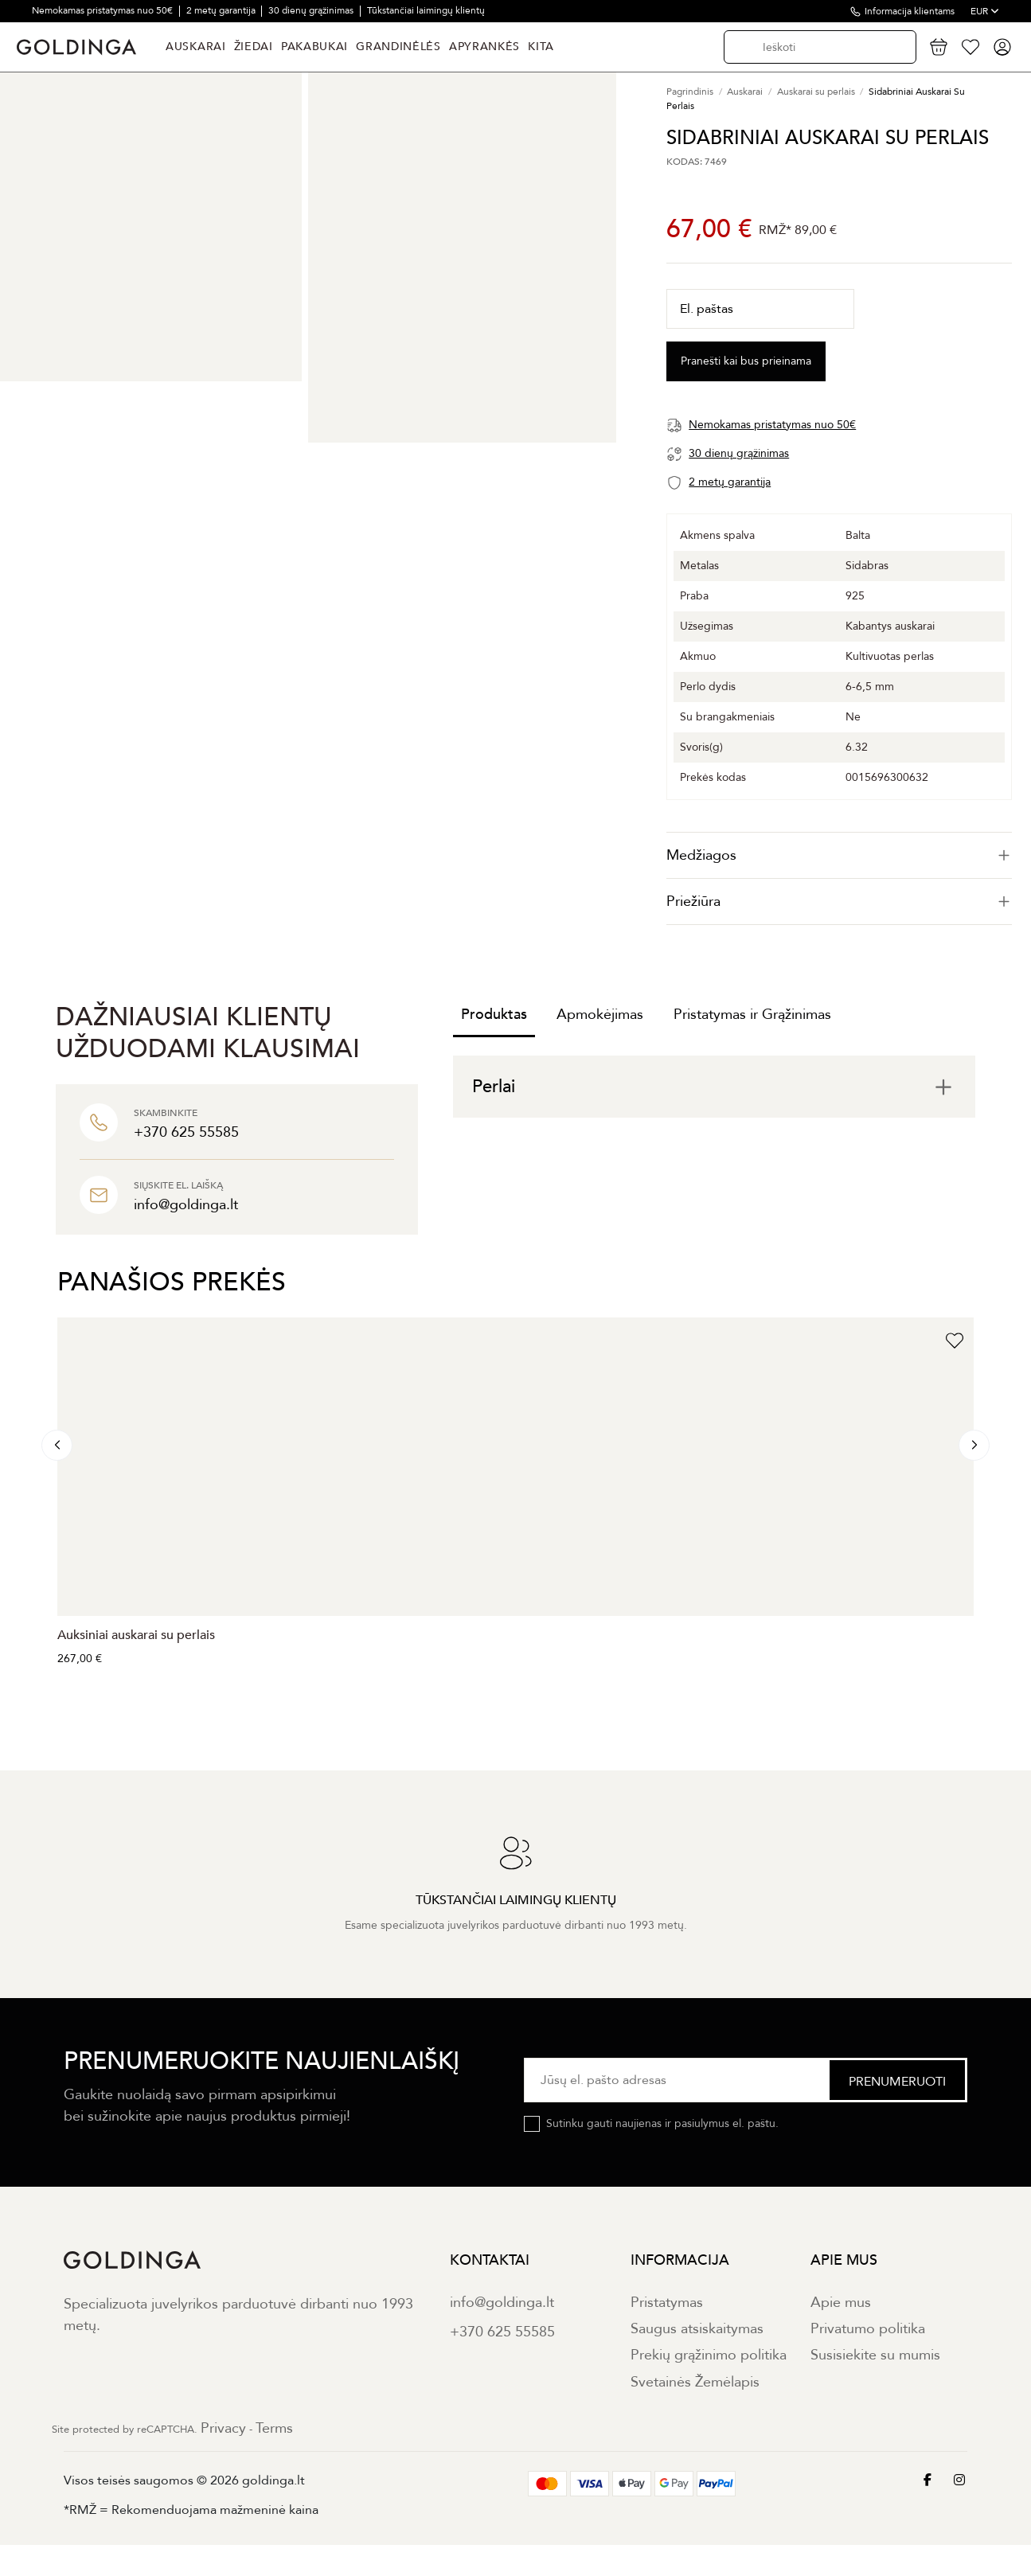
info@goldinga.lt (502, 2303)
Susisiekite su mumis (875, 2355)
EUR (984, 11)
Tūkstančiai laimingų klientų (426, 10)
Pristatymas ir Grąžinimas (752, 1015)
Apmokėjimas (600, 1015)
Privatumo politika (867, 2329)
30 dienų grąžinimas (312, 10)
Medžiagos (839, 855)
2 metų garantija (222, 10)
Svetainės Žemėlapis (695, 2382)
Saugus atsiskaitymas (697, 2329)
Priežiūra (839, 901)
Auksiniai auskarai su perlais (136, 1635)
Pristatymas (667, 2303)
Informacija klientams (910, 11)
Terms (274, 2428)
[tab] (839, 855)
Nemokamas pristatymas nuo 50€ (103, 10)
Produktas (494, 1015)
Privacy (223, 2428)
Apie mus (840, 2303)
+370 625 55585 (502, 2332)
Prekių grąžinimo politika (709, 2355)
